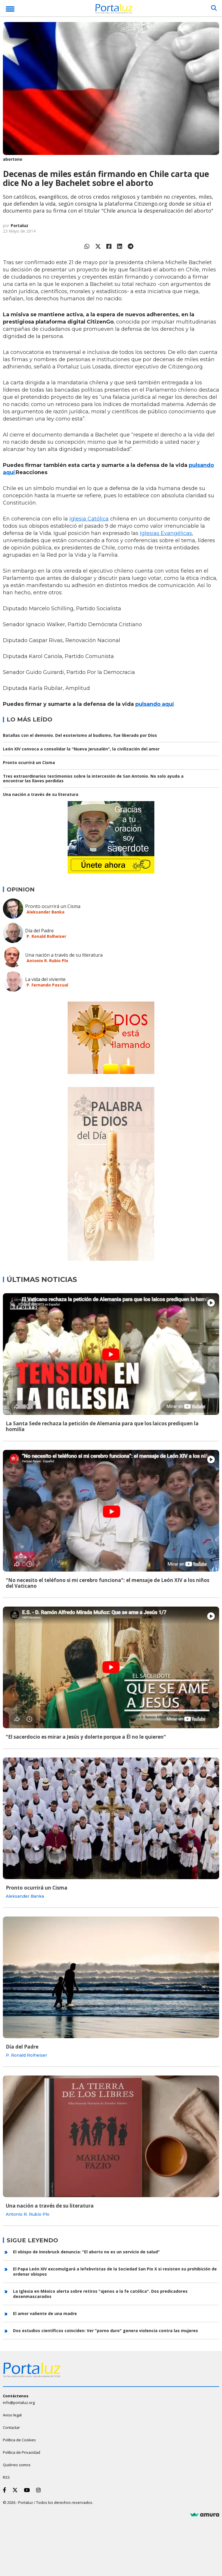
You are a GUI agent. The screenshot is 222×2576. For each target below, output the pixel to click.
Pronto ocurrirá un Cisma (29, 762)
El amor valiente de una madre (45, 2313)
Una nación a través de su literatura (40, 794)
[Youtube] (28, 2490)
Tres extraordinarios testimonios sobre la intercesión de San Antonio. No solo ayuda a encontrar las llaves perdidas (93, 778)
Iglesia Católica (89, 519)
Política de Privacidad (21, 2452)
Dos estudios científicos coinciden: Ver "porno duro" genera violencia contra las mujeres (105, 2330)
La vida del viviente (45, 979)
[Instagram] (39, 2490)
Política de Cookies (19, 2439)
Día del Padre (39, 930)
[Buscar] (214, 8)
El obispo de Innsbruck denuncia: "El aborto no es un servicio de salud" (86, 2252)
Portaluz (19, 225)
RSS (6, 2477)
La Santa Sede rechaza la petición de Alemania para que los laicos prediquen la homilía (102, 1426)
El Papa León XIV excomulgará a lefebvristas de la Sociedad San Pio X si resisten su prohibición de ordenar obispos (115, 2271)
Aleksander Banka (45, 912)
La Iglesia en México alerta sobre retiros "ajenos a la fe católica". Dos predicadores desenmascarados (100, 2293)
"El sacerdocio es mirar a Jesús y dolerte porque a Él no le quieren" (86, 1736)
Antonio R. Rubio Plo (47, 960)
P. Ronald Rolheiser (46, 936)
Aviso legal (12, 2415)
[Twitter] (16, 2490)
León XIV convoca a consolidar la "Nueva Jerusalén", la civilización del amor (81, 749)
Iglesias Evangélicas (166, 533)
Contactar (11, 2427)
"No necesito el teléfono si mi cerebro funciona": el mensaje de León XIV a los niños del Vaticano (107, 1583)
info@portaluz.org (19, 2402)
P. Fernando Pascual (47, 985)
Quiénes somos (17, 2464)
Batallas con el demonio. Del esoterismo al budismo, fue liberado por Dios (80, 735)
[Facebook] (5, 2490)
